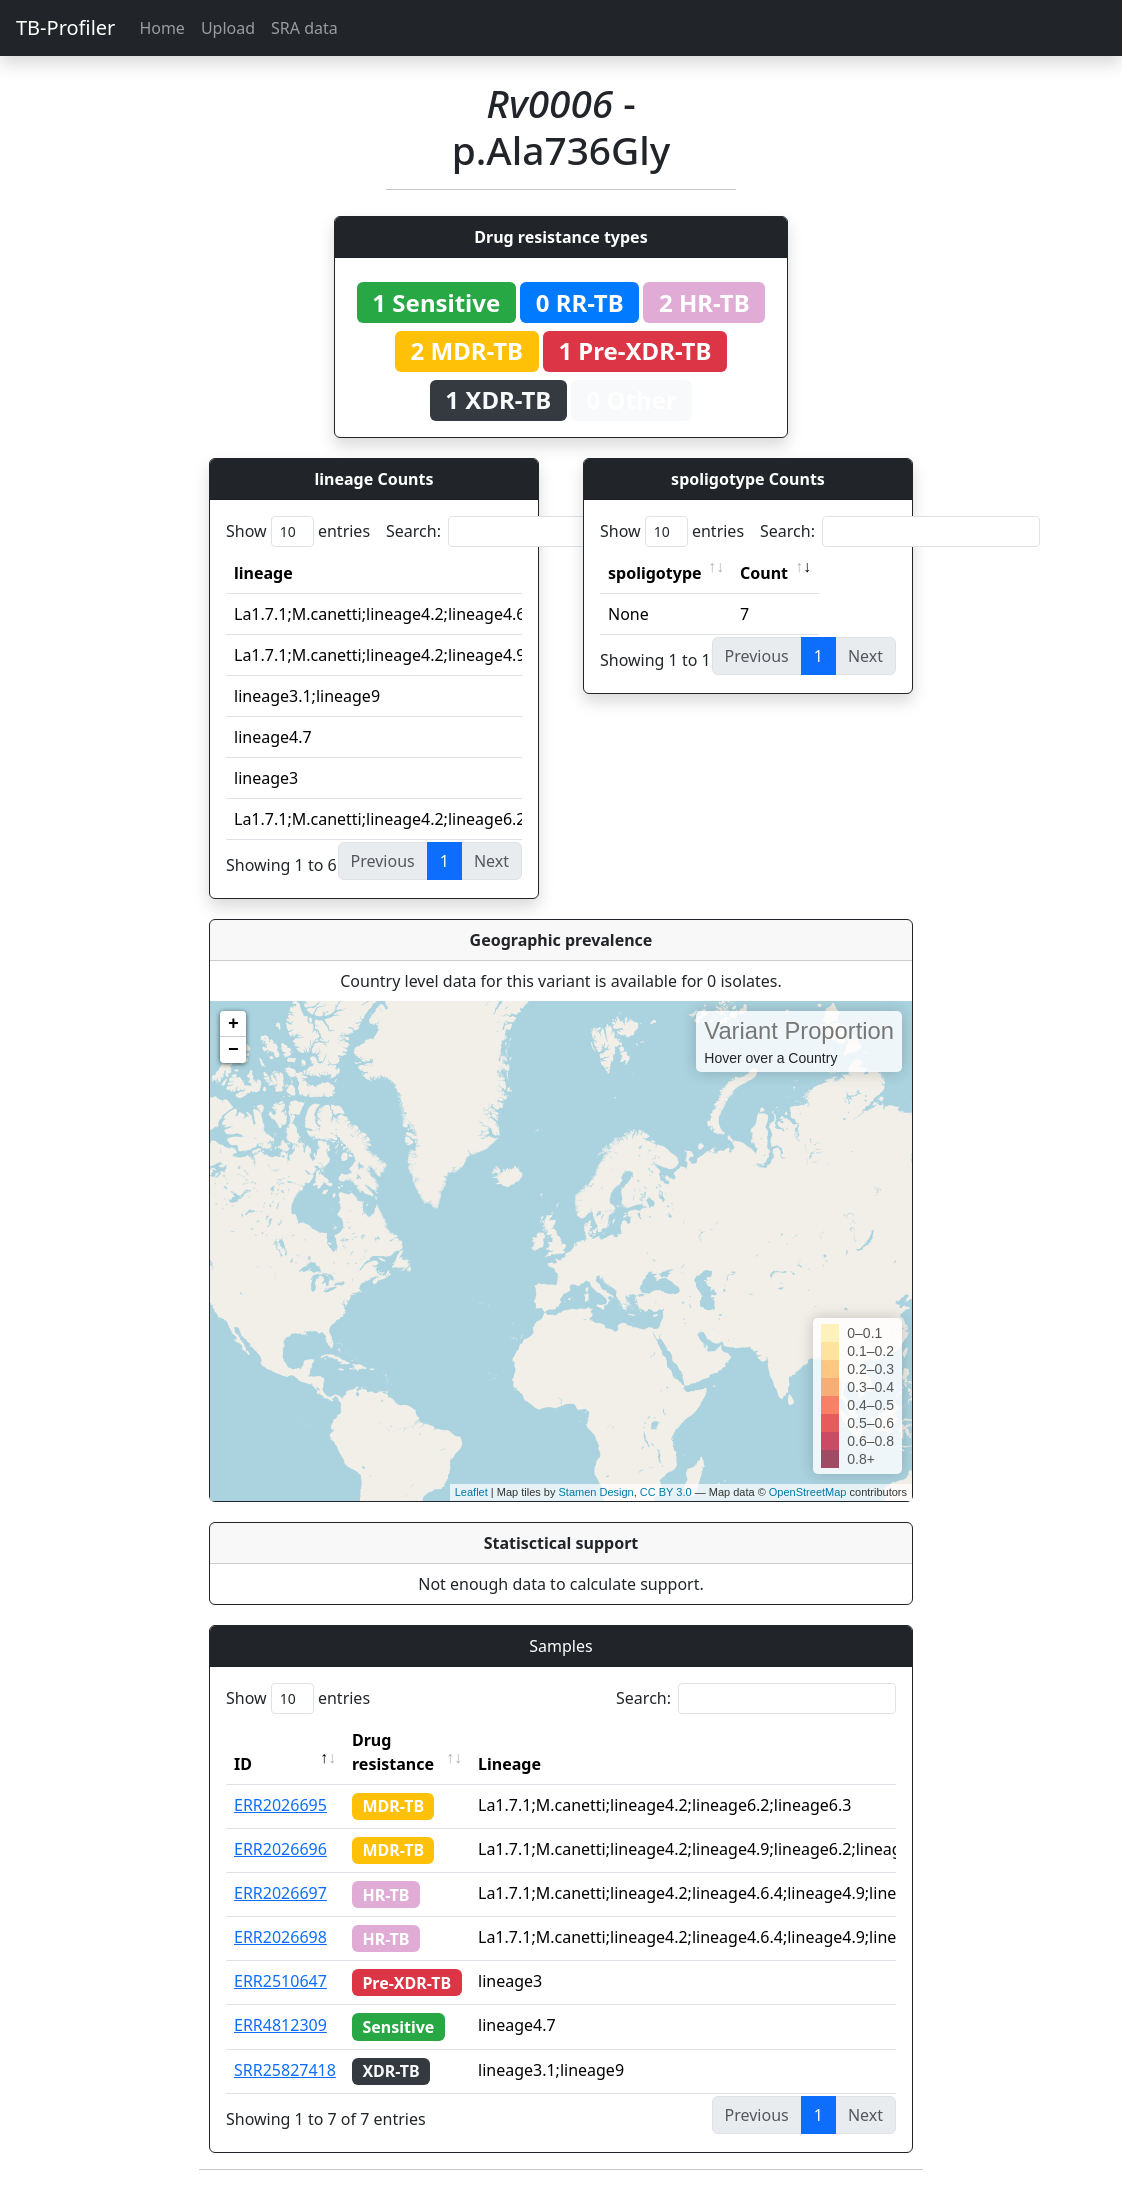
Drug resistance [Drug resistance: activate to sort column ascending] (393, 1752)
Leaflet (471, 1492)
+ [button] (233, 1024)
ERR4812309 (280, 2025)
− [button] (233, 1050)
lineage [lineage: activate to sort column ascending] (263, 573)
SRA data (304, 28)
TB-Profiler (65, 27)
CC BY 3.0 (666, 1492)
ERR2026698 (280, 1937)
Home (162, 28)
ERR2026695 (280, 1805)
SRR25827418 (285, 2070)
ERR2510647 (280, 1981)
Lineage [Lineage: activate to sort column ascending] (509, 1764)
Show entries (298, 531)
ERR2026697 (280, 1893)
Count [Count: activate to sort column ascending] (764, 573)
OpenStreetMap (808, 1492)
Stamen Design (595, 1492)
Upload (228, 28)
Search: (526, 531)
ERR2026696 (280, 1849)
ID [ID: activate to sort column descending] (243, 1764)
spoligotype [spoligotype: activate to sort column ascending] (655, 573)
